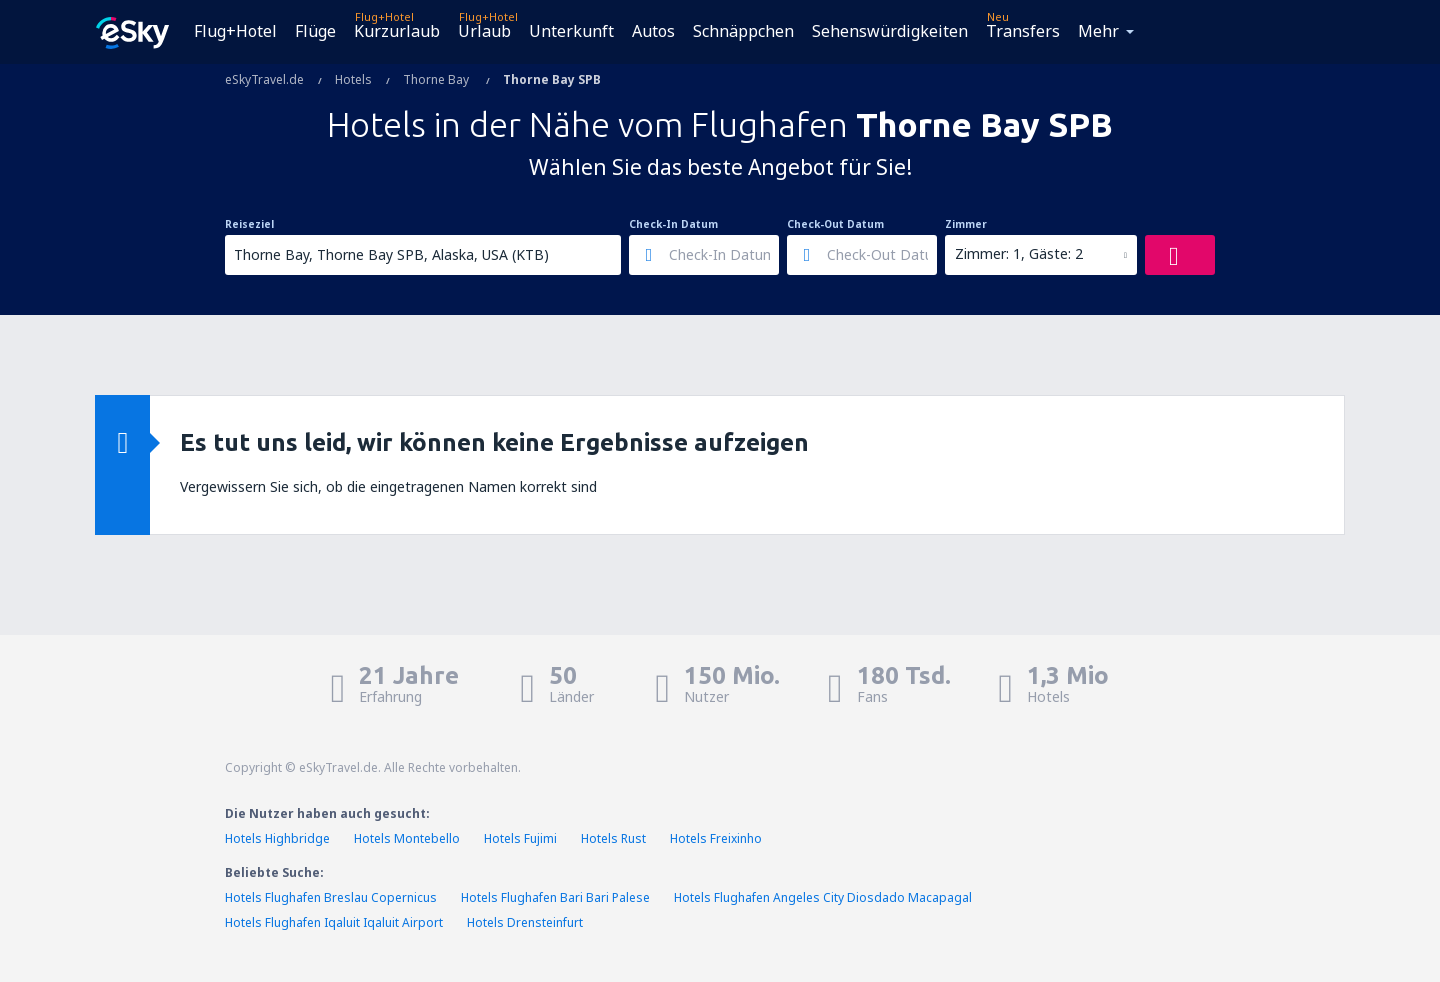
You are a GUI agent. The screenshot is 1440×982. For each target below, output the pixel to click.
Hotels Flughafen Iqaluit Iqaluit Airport (334, 922)
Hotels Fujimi (520, 838)
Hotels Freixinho (716, 838)
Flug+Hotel (235, 31)
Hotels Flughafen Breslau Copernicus (331, 897)
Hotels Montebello (407, 838)
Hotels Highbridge (277, 838)
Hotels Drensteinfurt (525, 922)
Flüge (315, 31)
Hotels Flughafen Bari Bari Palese (555, 897)
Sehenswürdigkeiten (890, 31)
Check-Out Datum (835, 224)
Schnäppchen (743, 31)
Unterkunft (571, 31)
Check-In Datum (673, 224)
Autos (653, 31)
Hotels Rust (613, 838)
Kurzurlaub (397, 31)
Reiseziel (249, 224)
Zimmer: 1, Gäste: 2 (1019, 253)
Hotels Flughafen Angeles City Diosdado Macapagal (823, 897)
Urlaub (484, 31)
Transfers (1023, 31)
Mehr (1098, 31)
